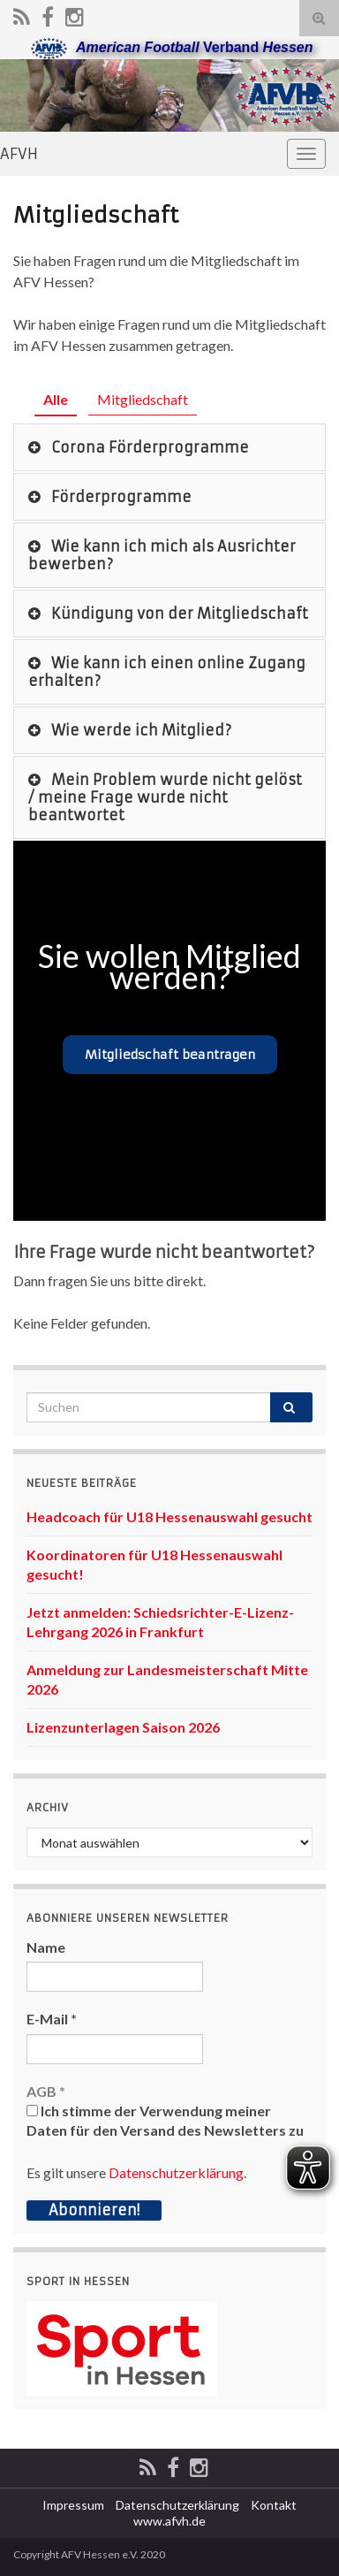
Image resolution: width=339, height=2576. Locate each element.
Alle (55, 399)
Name (45, 1947)
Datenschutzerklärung (176, 2172)
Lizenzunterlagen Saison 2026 (123, 1727)
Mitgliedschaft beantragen (170, 1055)
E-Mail (51, 2018)
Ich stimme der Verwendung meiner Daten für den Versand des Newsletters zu (165, 2120)
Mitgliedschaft (142, 399)
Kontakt (274, 2504)
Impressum (73, 2504)
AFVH (19, 154)
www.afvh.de (169, 2520)
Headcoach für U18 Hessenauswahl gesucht (169, 1516)
